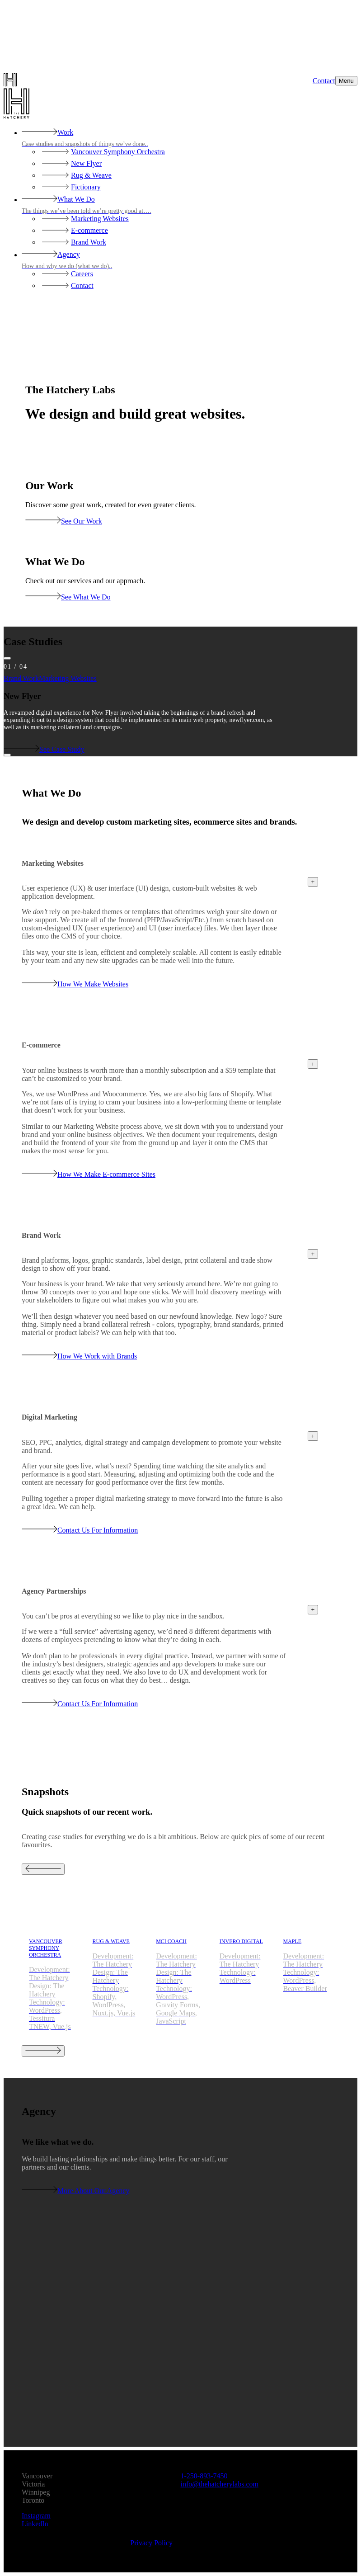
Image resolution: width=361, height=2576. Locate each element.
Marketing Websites (68, 678)
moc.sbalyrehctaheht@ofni (219, 2484)
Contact (324, 81)
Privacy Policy (151, 2543)
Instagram (36, 2515)
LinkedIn (35, 2524)
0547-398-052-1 (204, 2476)
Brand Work (21, 678)
